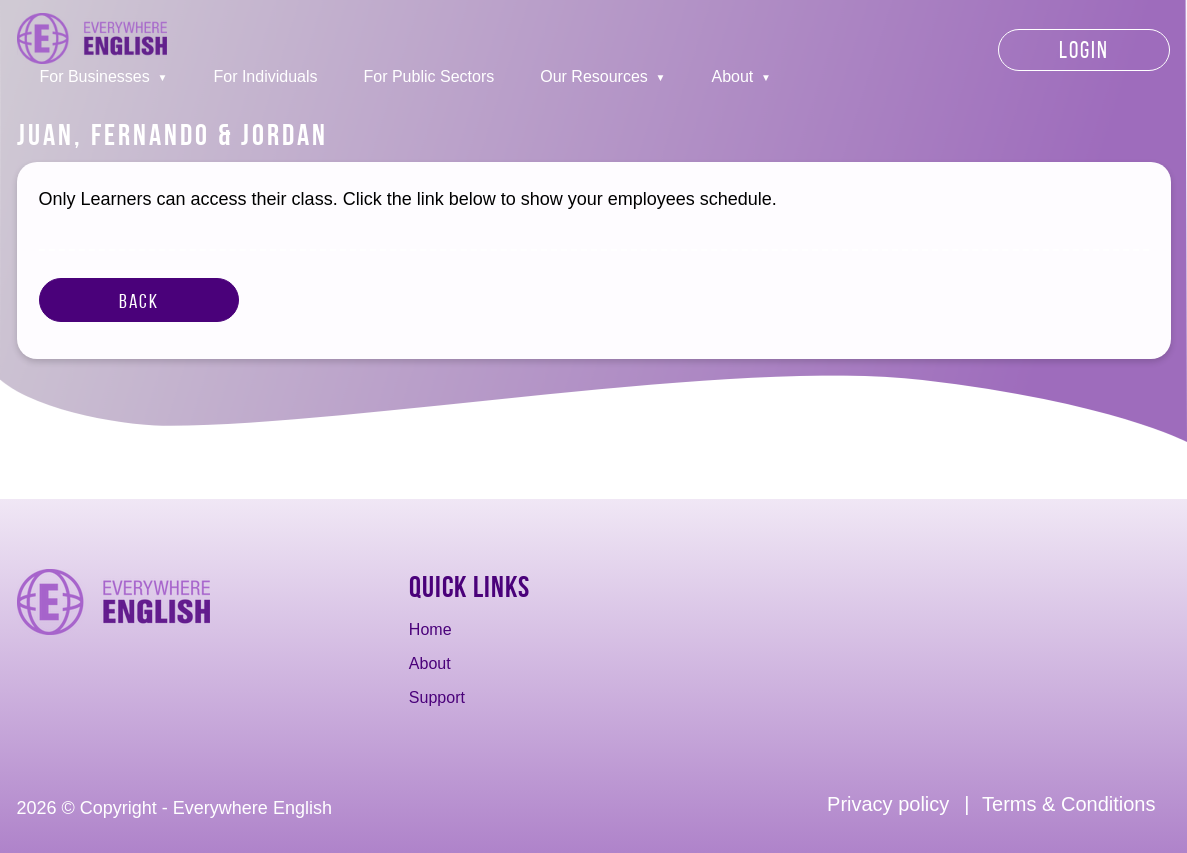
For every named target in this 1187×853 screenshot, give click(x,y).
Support (437, 697)
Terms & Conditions (1068, 804)
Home (430, 629)
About (733, 76)
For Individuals (265, 76)
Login (1084, 50)
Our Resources (594, 76)
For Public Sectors (429, 76)
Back (139, 301)
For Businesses (95, 76)
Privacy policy (888, 804)
